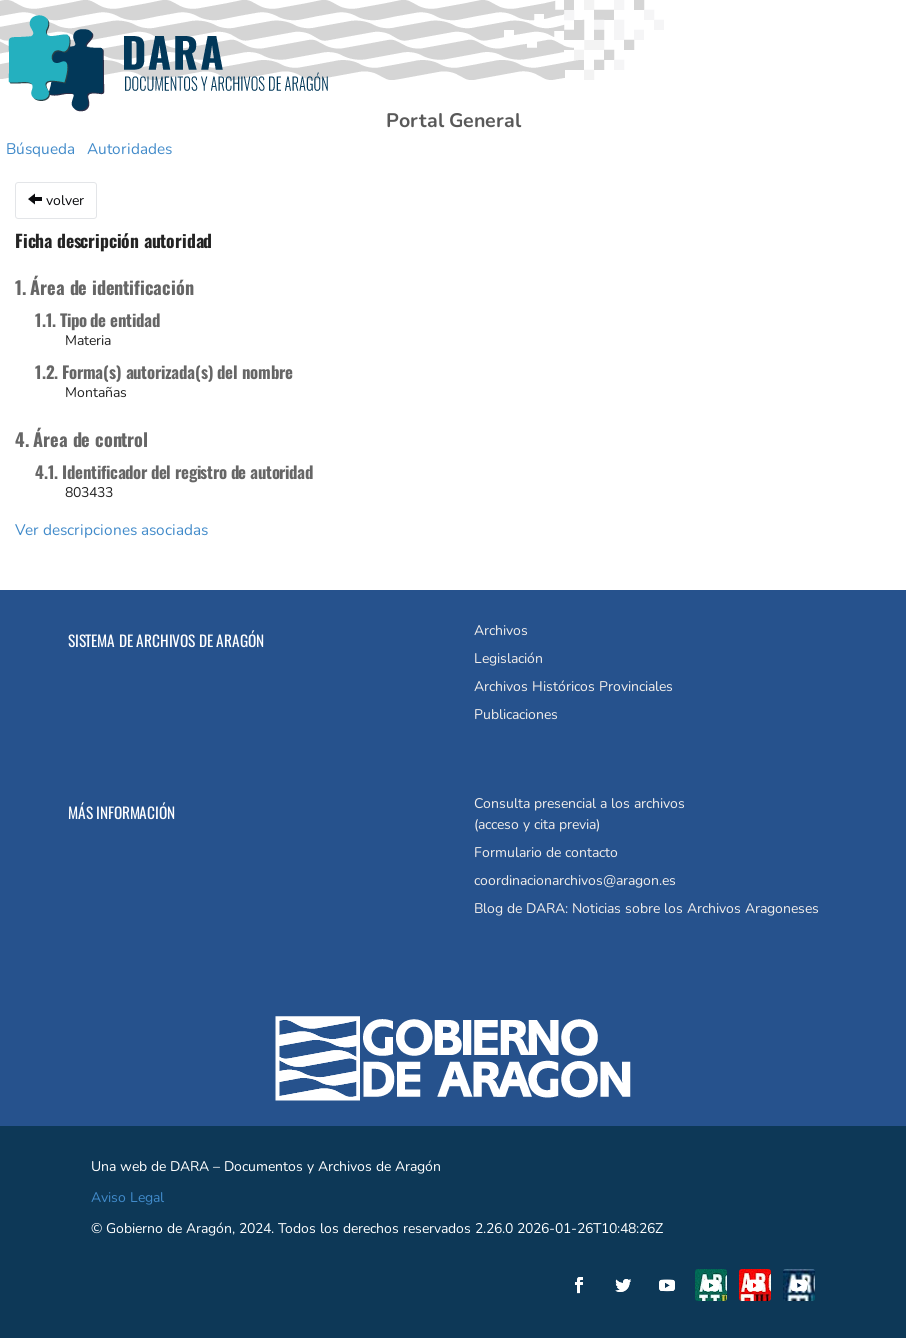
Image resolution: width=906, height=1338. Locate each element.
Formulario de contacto (546, 852)
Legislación (508, 658)
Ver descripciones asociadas (111, 529)
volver (56, 200)
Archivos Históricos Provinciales (573, 686)
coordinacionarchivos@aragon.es (575, 880)
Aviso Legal (127, 1197)
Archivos (501, 630)
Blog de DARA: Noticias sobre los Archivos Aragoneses (646, 908)
